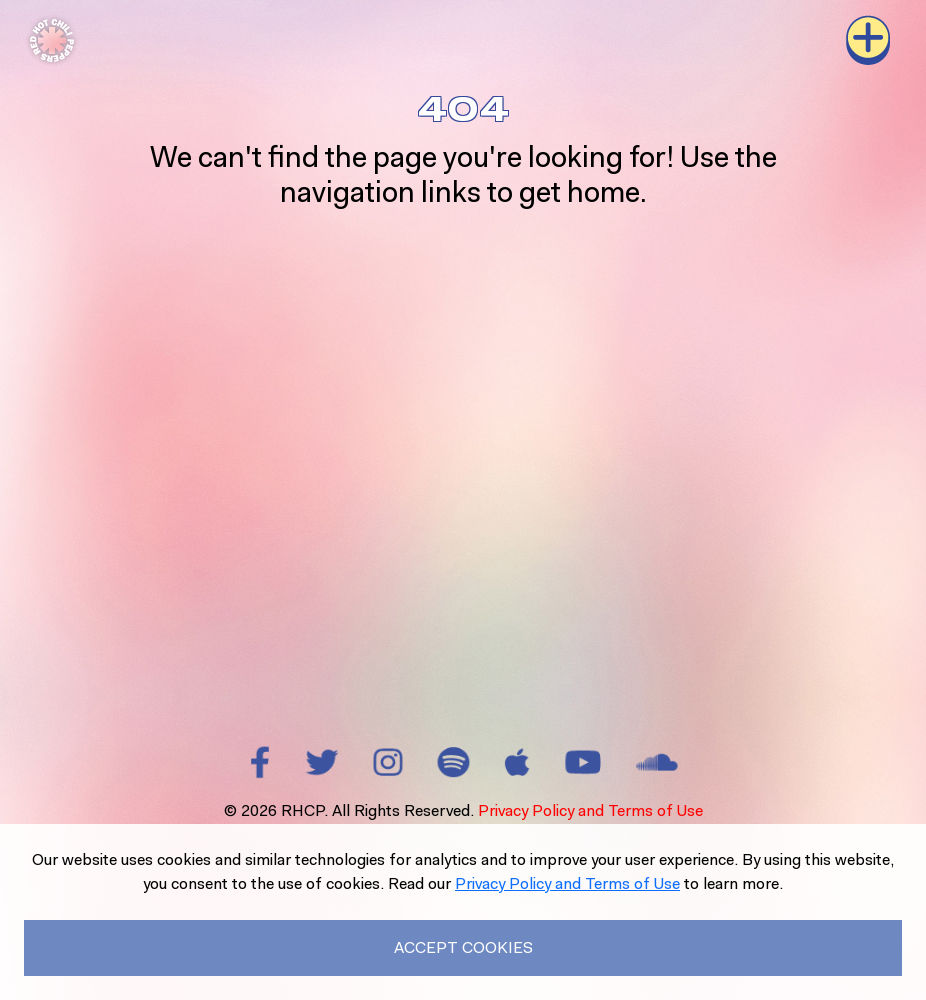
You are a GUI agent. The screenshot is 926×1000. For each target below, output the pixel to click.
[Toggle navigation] (868, 40)
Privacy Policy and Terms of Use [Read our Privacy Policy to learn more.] (567, 883)
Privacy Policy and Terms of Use (590, 810)
